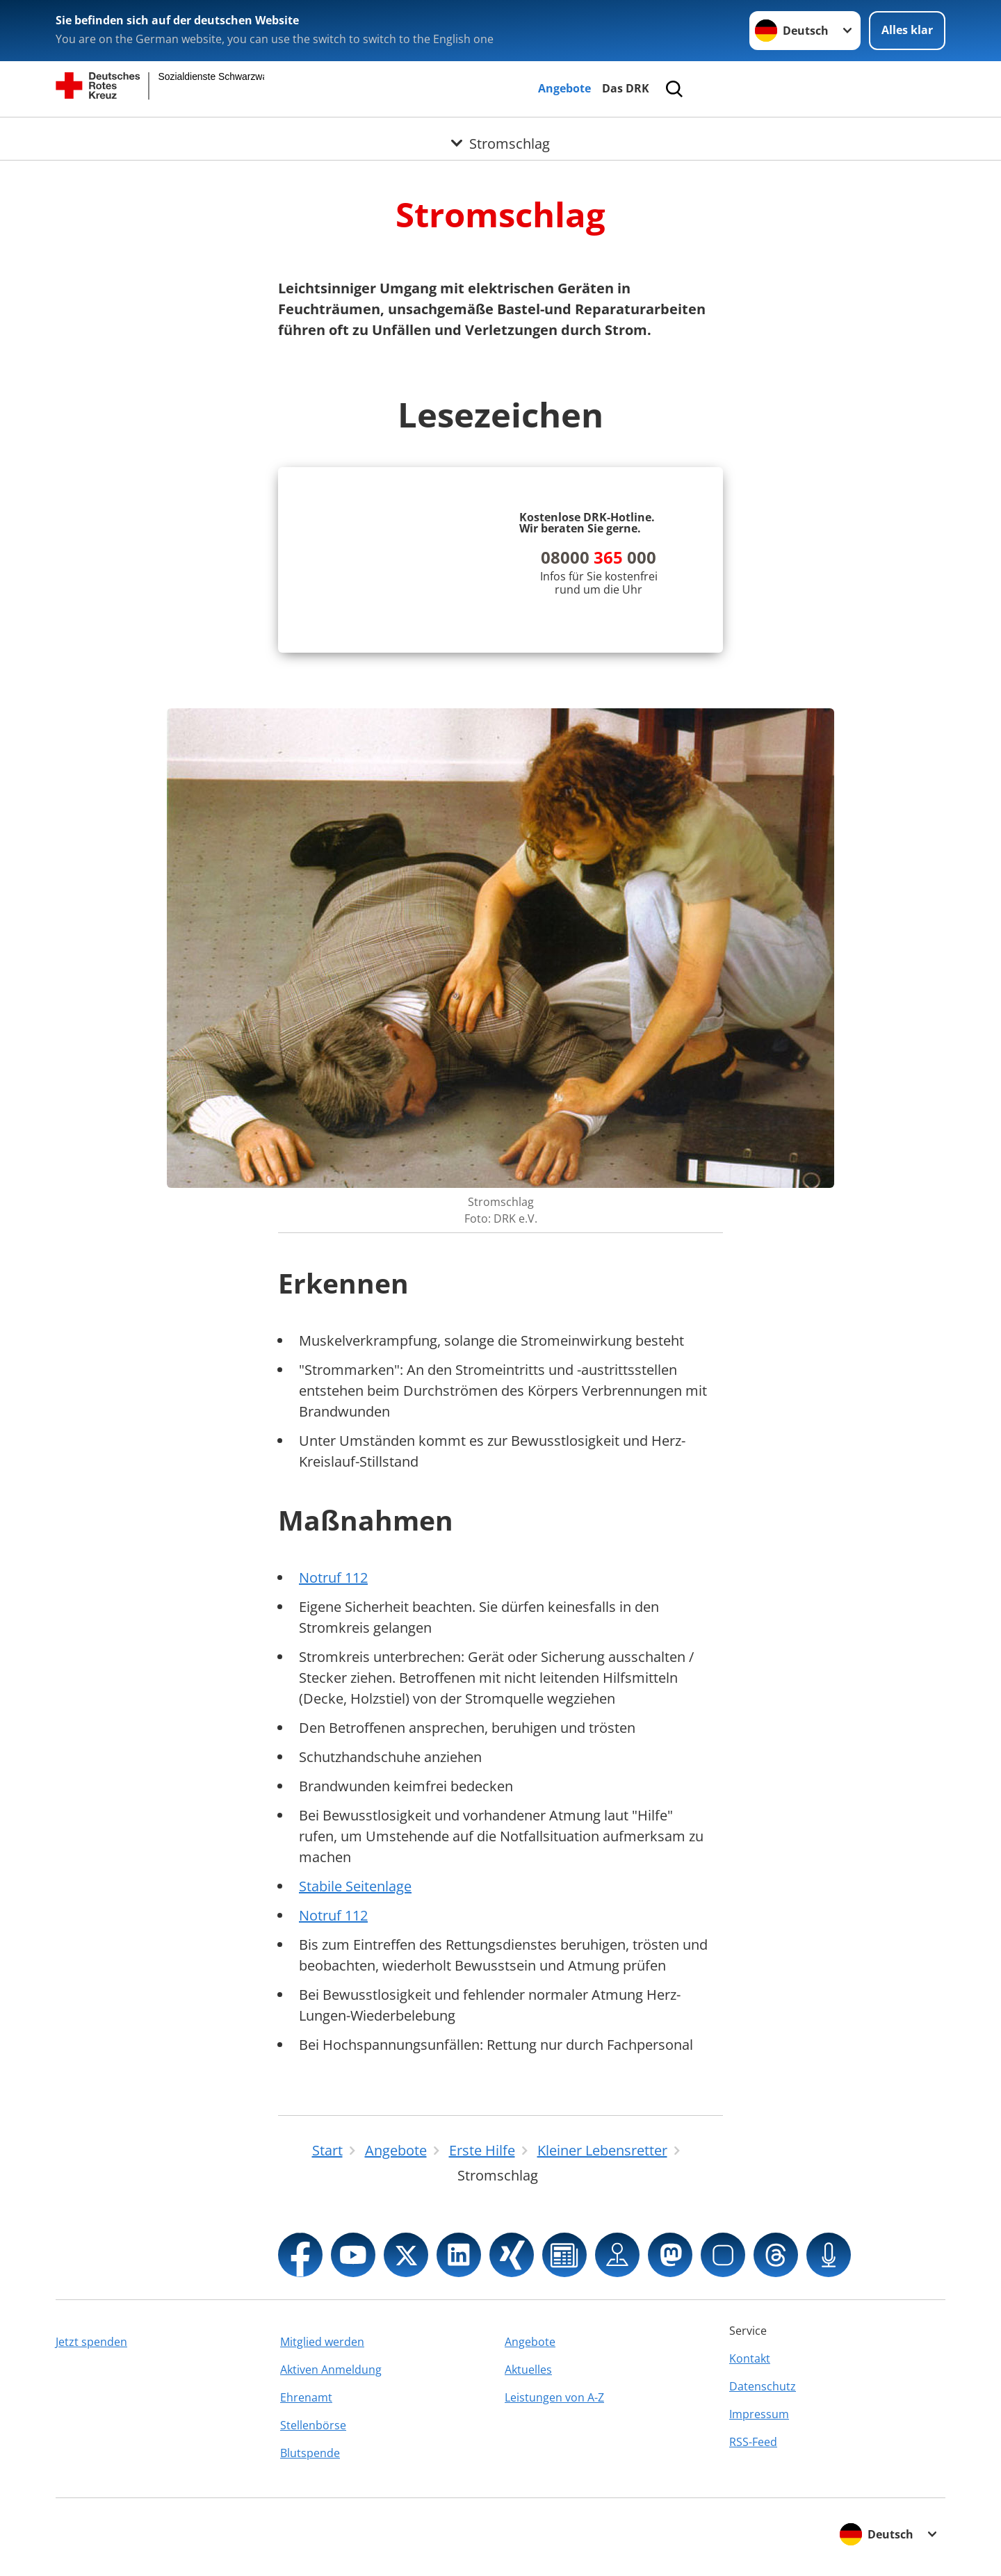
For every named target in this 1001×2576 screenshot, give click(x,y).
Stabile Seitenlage (355, 1886)
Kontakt (749, 2358)
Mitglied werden (322, 2341)
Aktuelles (528, 2369)
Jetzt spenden (91, 2341)
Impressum (759, 2414)
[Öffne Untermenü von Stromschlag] (500, 134)
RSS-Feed (753, 2441)
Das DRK (625, 88)
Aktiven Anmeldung (331, 2369)
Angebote (564, 88)
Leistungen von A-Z (554, 2397)
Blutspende (310, 2453)
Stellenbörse (313, 2425)
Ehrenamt (306, 2397)
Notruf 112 (333, 1577)
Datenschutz (762, 2386)
